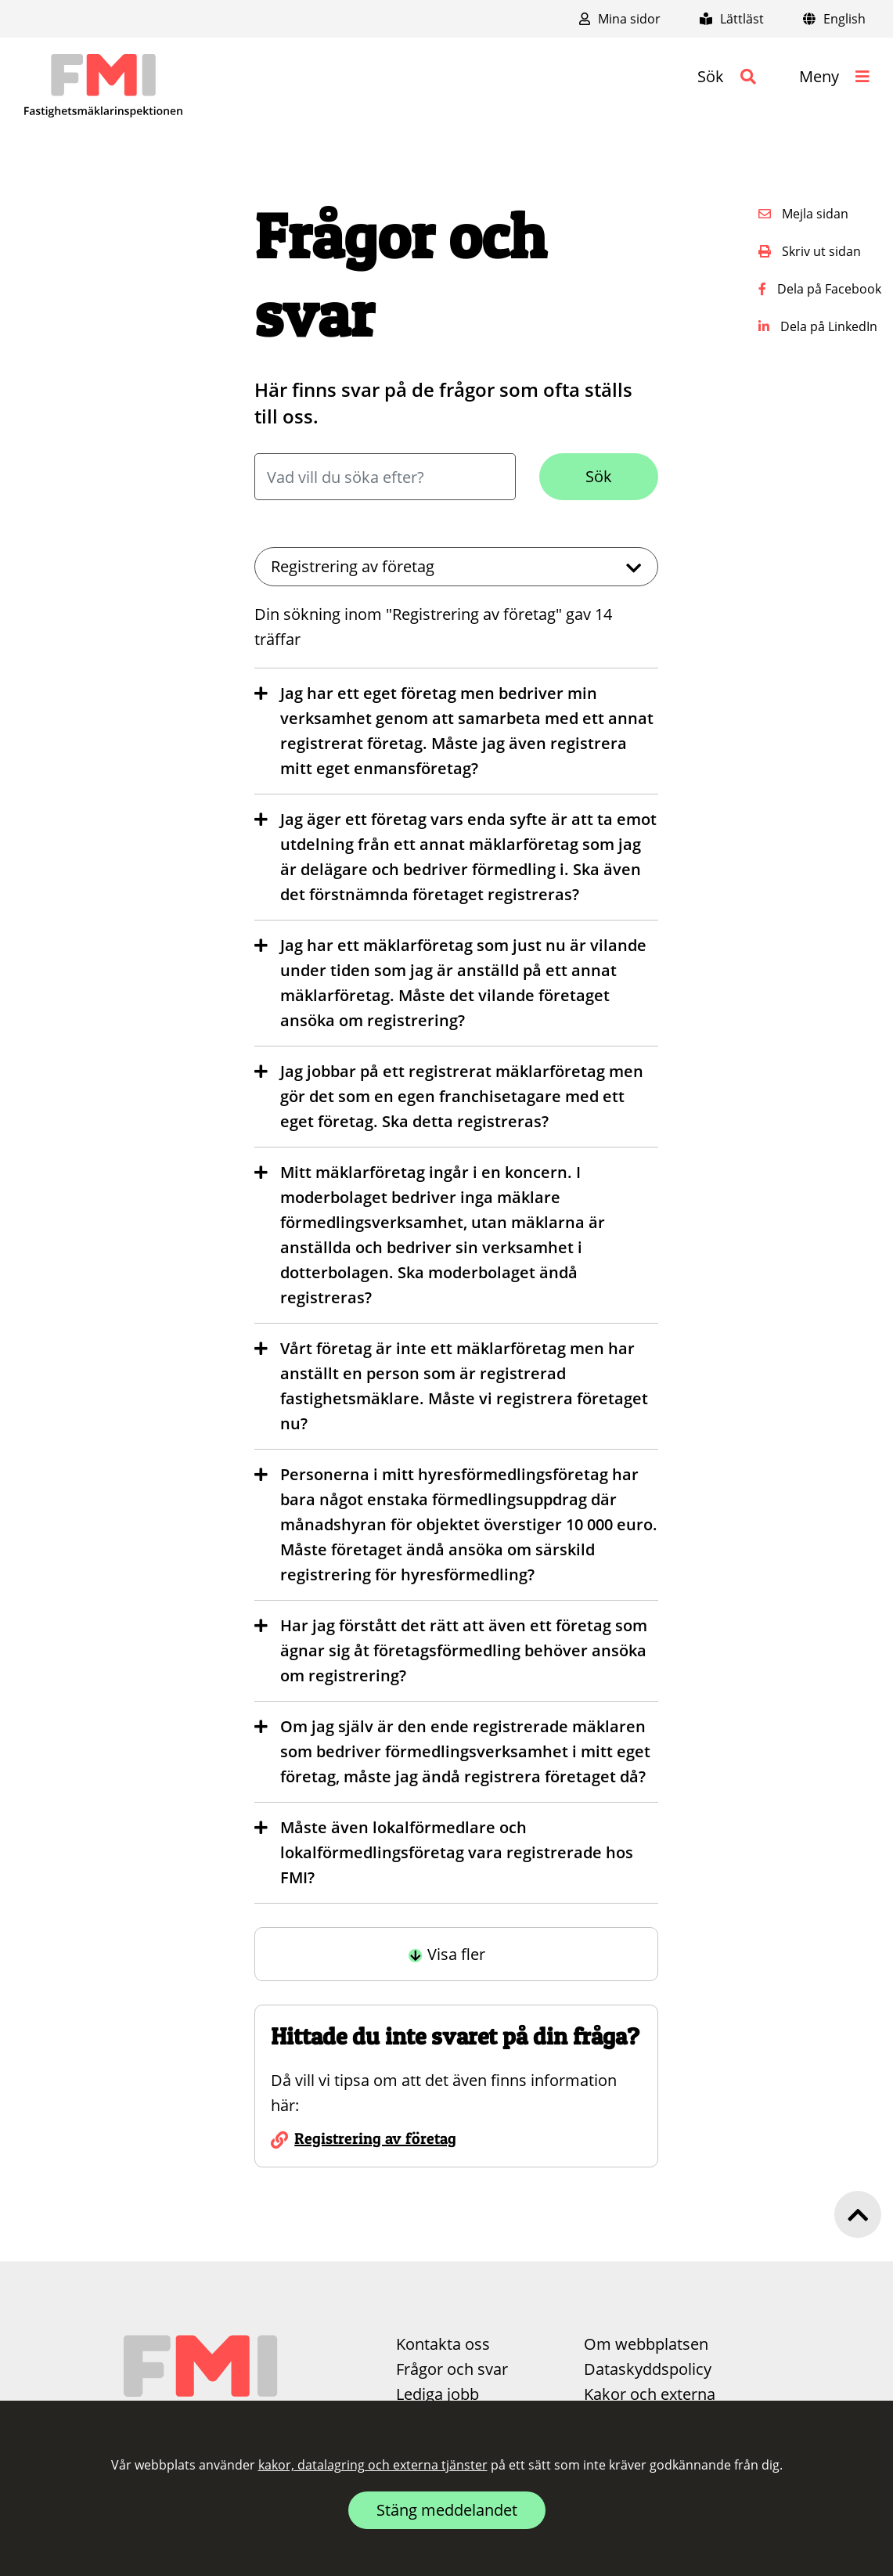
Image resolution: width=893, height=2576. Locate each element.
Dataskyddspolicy (647, 2369)
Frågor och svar (452, 2369)
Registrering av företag (375, 2138)
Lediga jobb (437, 2394)
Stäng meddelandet (446, 2509)
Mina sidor (620, 18)
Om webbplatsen (646, 2343)
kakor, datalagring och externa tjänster (373, 2464)
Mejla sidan (803, 213)
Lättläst (732, 18)
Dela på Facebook (819, 288)
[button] (726, 76)
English (834, 18)
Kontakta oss (443, 2343)
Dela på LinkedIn (817, 326)
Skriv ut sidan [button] (809, 251)
